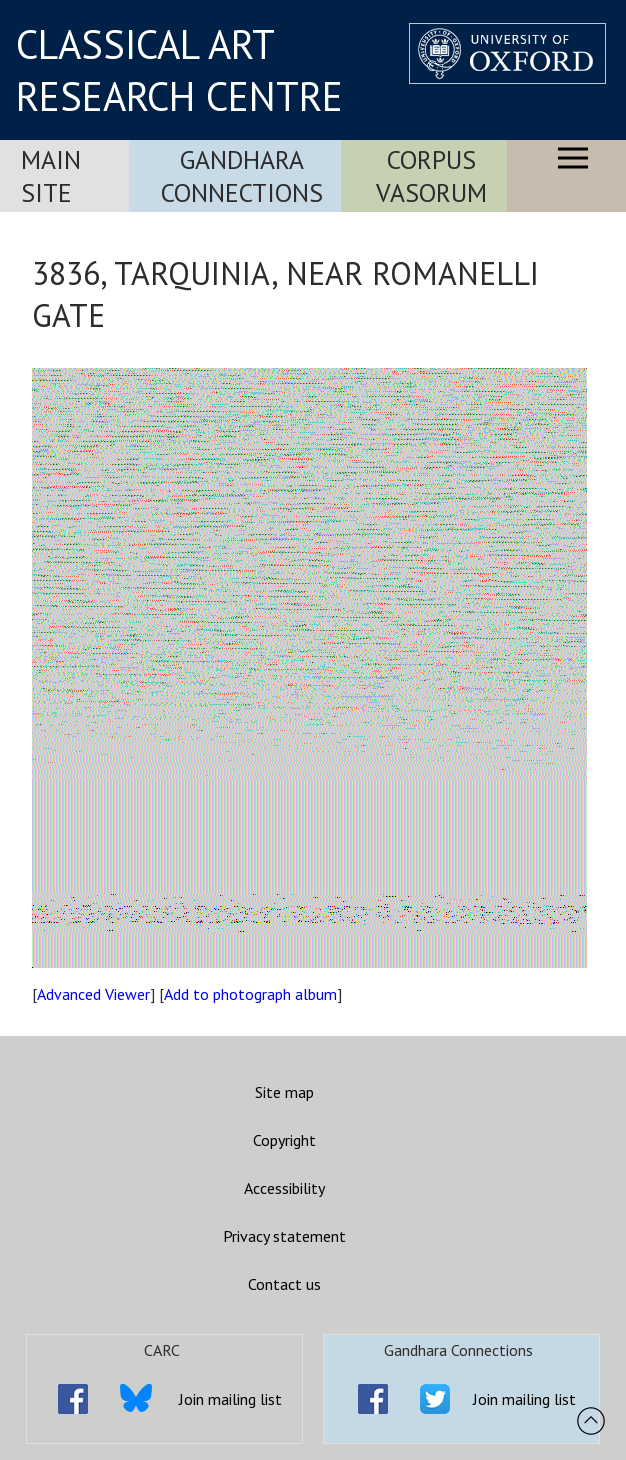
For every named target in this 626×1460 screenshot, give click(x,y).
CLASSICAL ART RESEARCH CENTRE (179, 70)
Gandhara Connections (242, 176)
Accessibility (284, 1188)
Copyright (284, 1140)
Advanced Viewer (93, 994)
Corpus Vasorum (431, 176)
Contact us (284, 1284)
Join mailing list (230, 1399)
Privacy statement (284, 1236)
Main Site (51, 176)
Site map (284, 1092)
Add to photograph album (250, 994)
